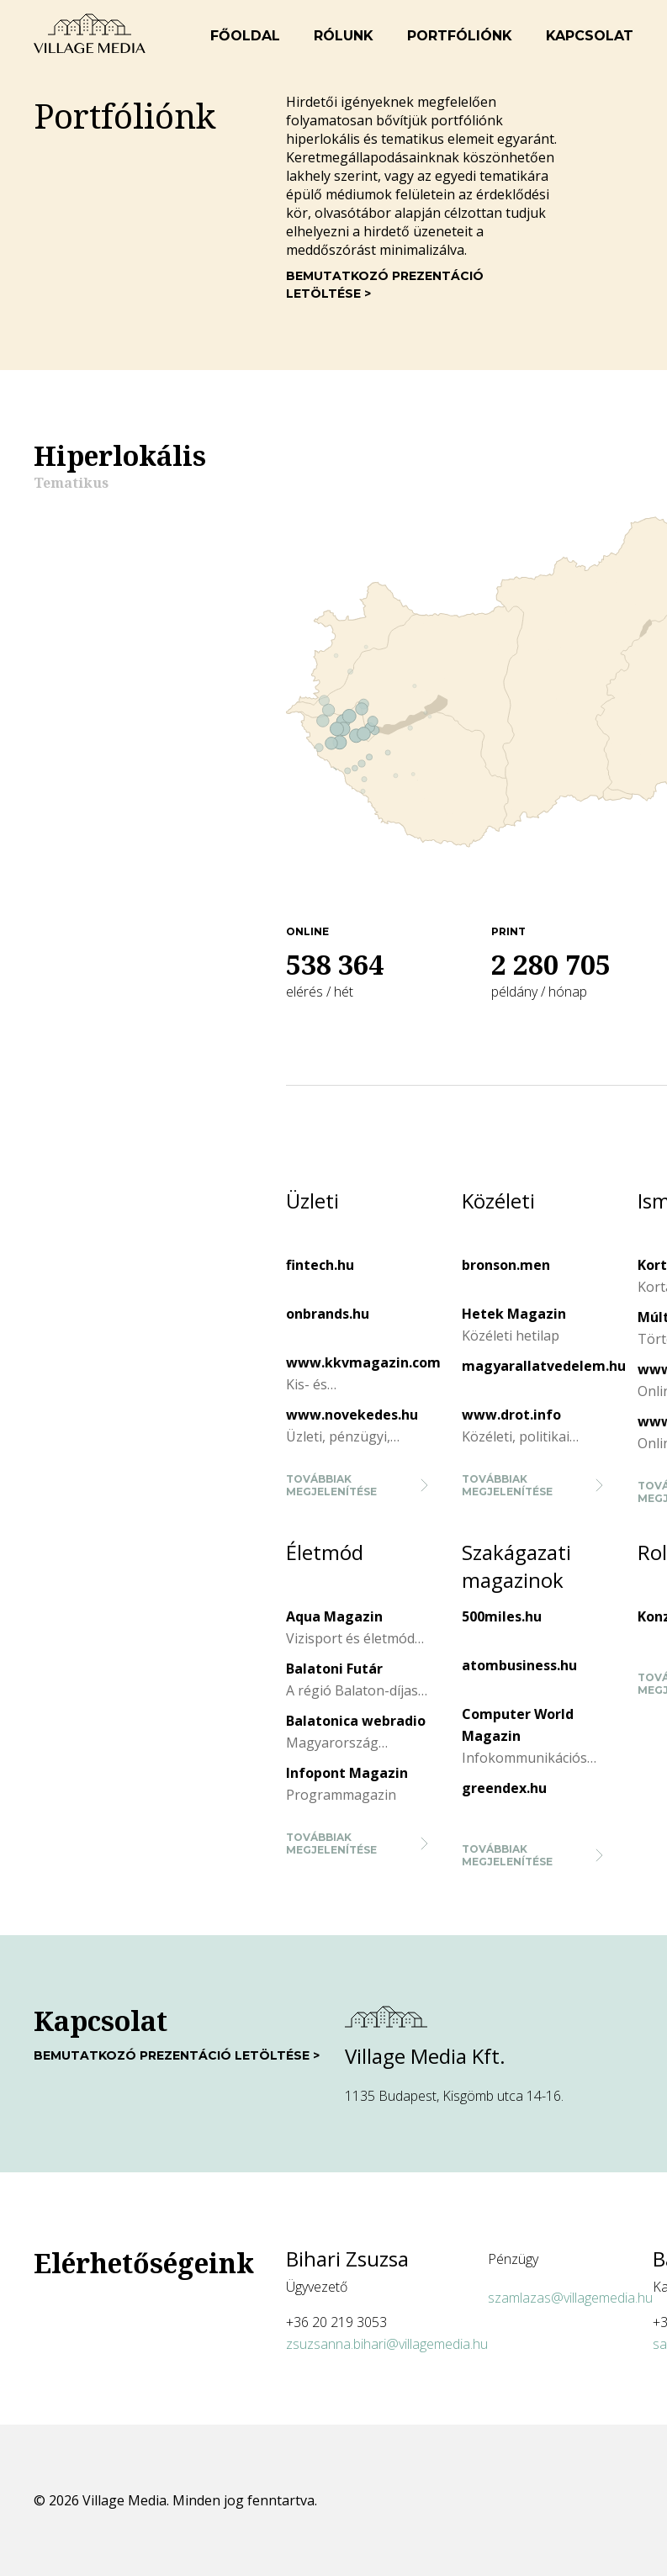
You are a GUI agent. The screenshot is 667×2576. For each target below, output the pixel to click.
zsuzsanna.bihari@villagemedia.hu (387, 2344)
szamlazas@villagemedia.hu (570, 2297)
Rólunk (343, 36)
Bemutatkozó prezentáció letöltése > (385, 284)
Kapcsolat (589, 36)
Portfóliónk (459, 36)
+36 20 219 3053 (336, 2322)
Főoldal (245, 36)
